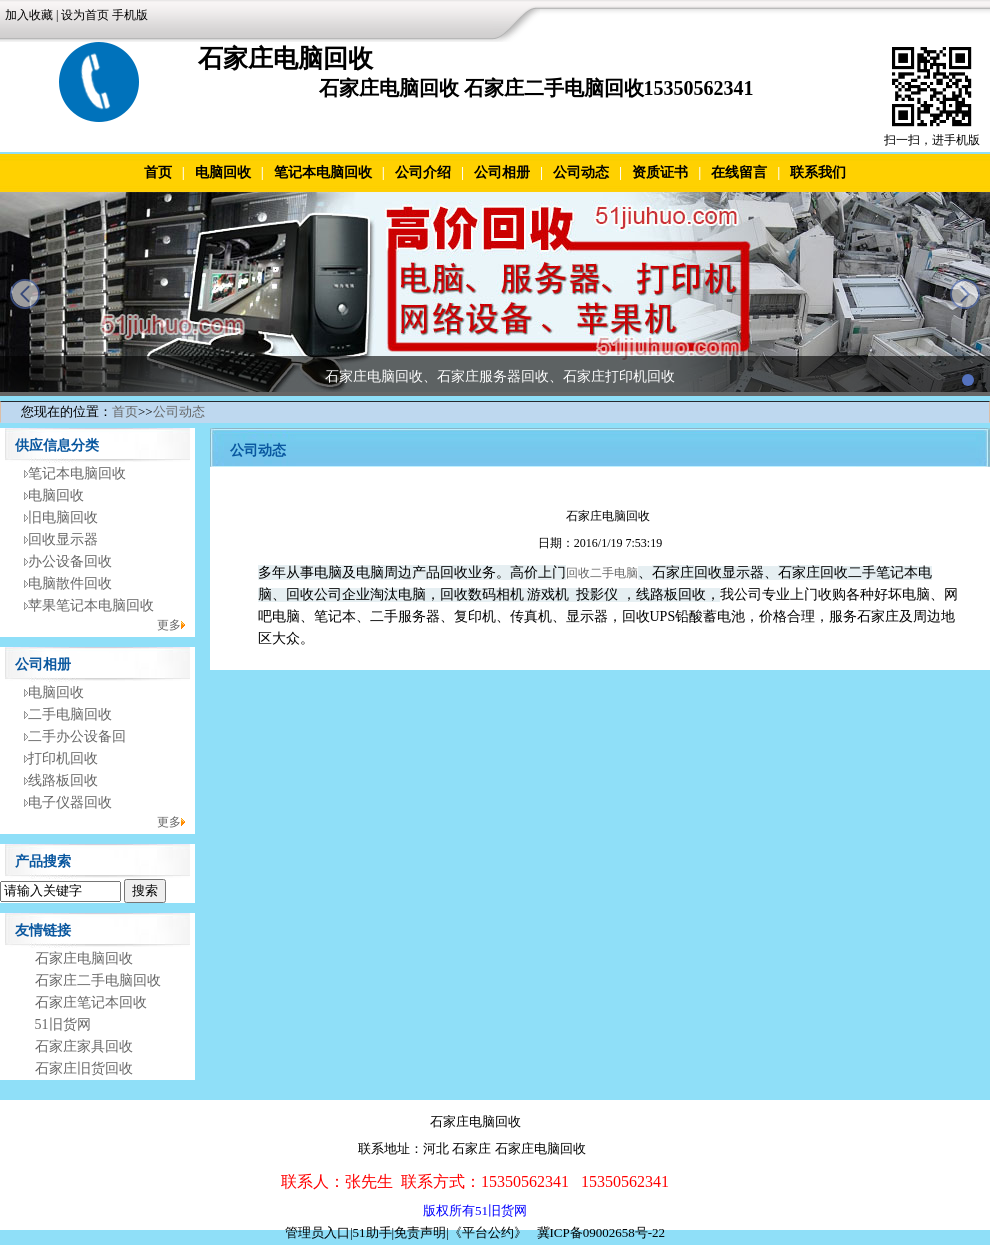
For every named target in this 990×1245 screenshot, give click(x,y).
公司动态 (581, 172)
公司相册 (502, 172)
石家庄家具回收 (84, 1046)
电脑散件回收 (70, 583)
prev (25, 294)
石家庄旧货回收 (84, 1068)
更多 (169, 625)
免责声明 (420, 1232)
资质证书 (660, 172)
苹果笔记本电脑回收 (91, 605)
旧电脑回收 (63, 517)
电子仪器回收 (70, 802)
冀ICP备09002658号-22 (601, 1232)
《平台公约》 (488, 1232)
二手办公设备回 (77, 736)
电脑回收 (223, 172)
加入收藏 (29, 15)
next (965, 294)
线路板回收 (63, 780)
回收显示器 (63, 539)
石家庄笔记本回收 (91, 1002)
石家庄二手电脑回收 (98, 980)
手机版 (130, 15)
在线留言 (739, 172)
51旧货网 (63, 1024)
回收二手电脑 (602, 573)
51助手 (372, 1232)
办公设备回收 (70, 561)
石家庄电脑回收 (84, 958)
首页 (158, 172)
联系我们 (818, 172)
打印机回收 (63, 758)
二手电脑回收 (70, 714)
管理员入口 (317, 1232)
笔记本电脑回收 (323, 172)
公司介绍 (423, 172)
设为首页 (85, 15)
